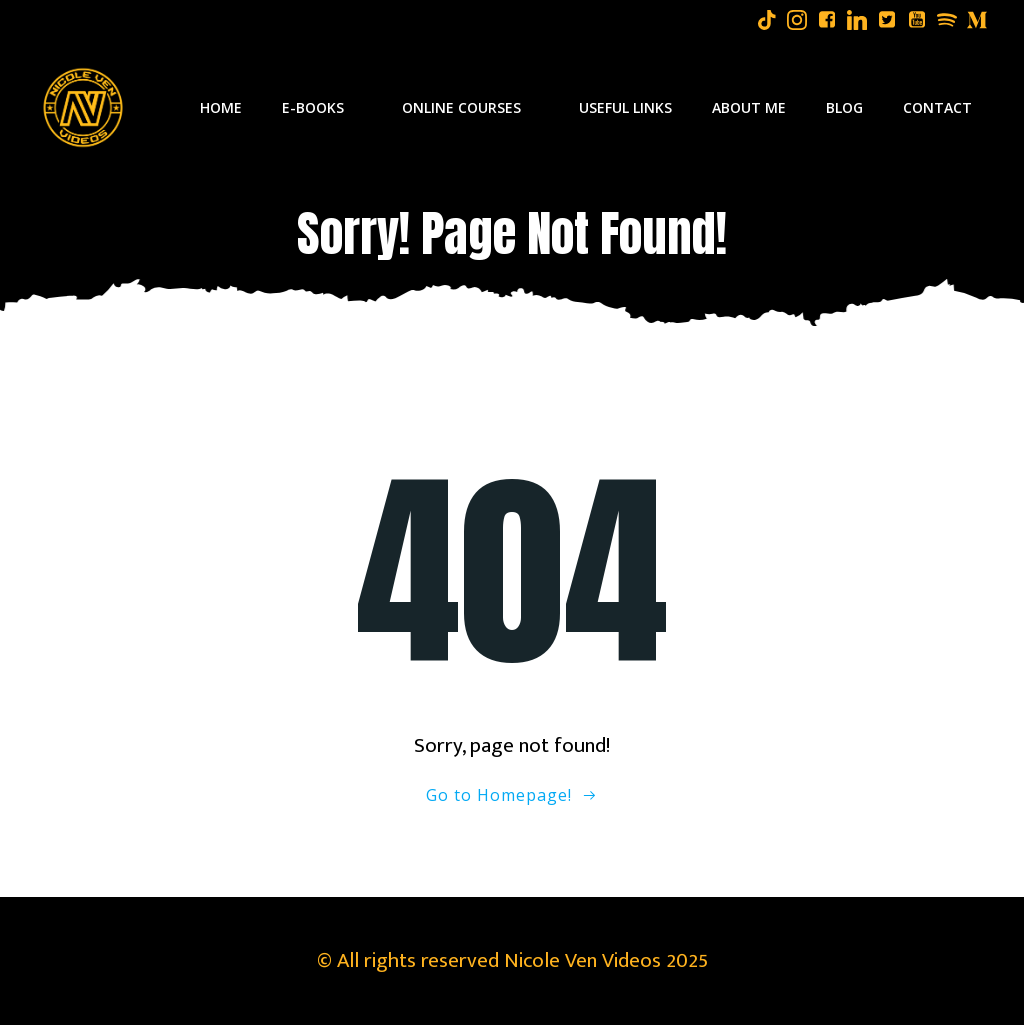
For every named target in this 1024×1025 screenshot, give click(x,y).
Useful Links (625, 107)
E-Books (322, 107)
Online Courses (470, 107)
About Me (749, 107)
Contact (937, 107)
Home (221, 107)
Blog (844, 107)
